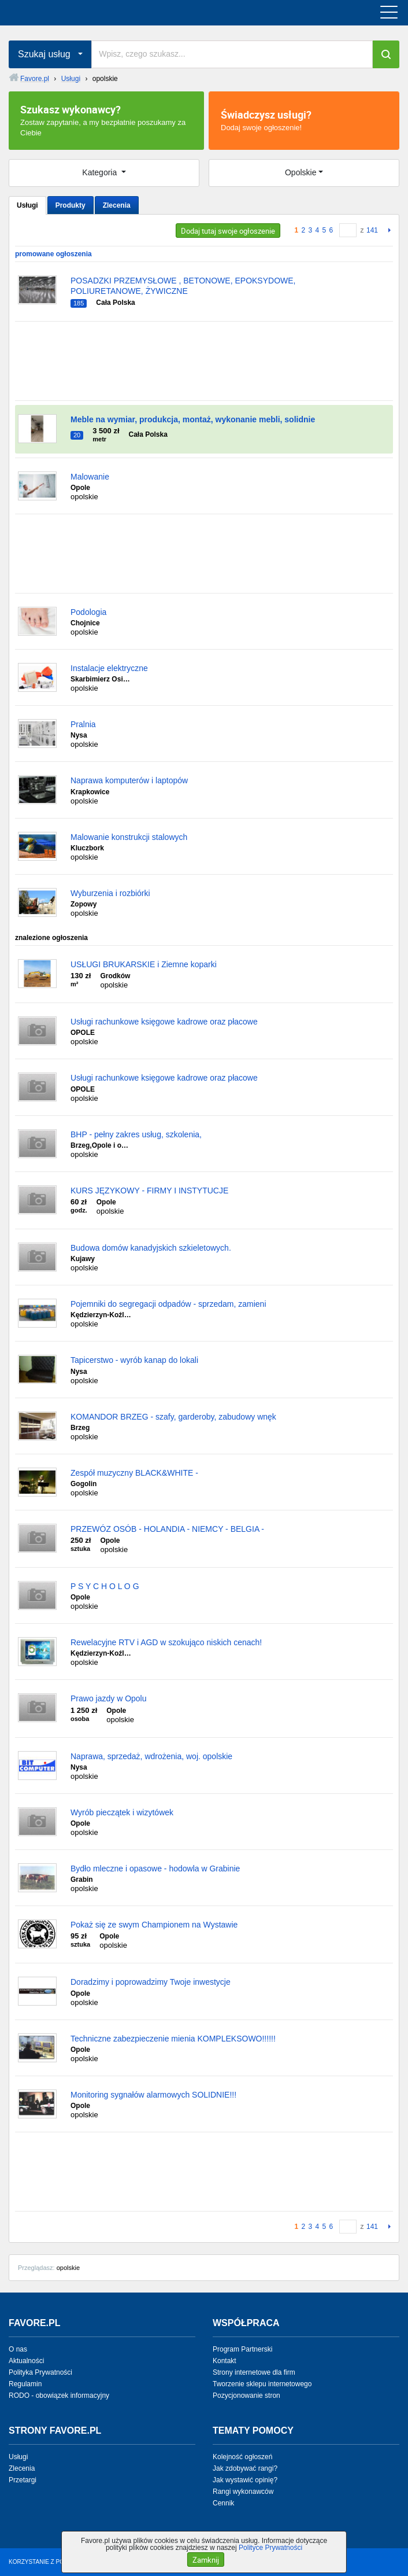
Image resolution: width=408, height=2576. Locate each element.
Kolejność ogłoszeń (242, 2457)
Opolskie (300, 172)
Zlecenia (117, 205)
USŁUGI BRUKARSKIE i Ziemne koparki (144, 964)
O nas (18, 2349)
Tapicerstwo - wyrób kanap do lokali (134, 1360)
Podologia (88, 612)
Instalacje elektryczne (109, 668)
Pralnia (83, 724)
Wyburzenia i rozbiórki (110, 893)
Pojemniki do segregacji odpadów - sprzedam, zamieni (168, 1304)
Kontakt (224, 2361)
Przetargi (22, 2480)
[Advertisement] (204, 361)
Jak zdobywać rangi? (245, 2468)
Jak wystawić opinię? (245, 2480)
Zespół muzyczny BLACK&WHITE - (134, 1472)
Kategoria (100, 172)
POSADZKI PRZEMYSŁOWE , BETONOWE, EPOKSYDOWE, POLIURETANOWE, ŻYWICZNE (183, 286)
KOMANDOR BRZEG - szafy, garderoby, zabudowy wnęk (173, 1416)
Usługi (27, 205)
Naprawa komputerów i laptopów (129, 780)
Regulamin (25, 2384)
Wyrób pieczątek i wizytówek (122, 1812)
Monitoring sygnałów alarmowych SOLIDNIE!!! (153, 2094)
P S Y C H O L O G (105, 1586)
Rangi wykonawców (243, 2491)
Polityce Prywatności (270, 2548)
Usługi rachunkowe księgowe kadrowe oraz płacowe (164, 1021)
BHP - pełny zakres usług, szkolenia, (136, 1134)
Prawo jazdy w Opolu (109, 1698)
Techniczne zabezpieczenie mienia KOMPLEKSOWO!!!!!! (173, 2038)
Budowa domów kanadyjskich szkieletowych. (151, 1247)
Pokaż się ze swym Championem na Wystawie (154, 1924)
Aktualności (26, 2361)
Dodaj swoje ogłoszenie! (304, 120)
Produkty (70, 205)
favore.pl (80, 13)
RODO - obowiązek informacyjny (59, 2395)
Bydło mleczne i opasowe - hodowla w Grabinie (155, 1868)
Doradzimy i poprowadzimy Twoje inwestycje (151, 1982)
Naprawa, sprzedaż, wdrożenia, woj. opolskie (151, 1756)
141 (372, 230)
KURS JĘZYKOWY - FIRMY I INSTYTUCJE (149, 1190)
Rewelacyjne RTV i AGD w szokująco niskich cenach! (166, 1642)
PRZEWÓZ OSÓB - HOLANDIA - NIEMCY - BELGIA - (167, 1529)
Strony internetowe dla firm (254, 2372)
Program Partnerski (242, 2349)
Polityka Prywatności (40, 2372)
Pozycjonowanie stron (246, 2395)
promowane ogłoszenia (53, 254)
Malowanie (90, 476)
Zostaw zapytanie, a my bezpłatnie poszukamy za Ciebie (106, 119)
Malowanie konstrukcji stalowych (129, 837)
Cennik (223, 2503)
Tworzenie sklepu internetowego (262, 2384)
